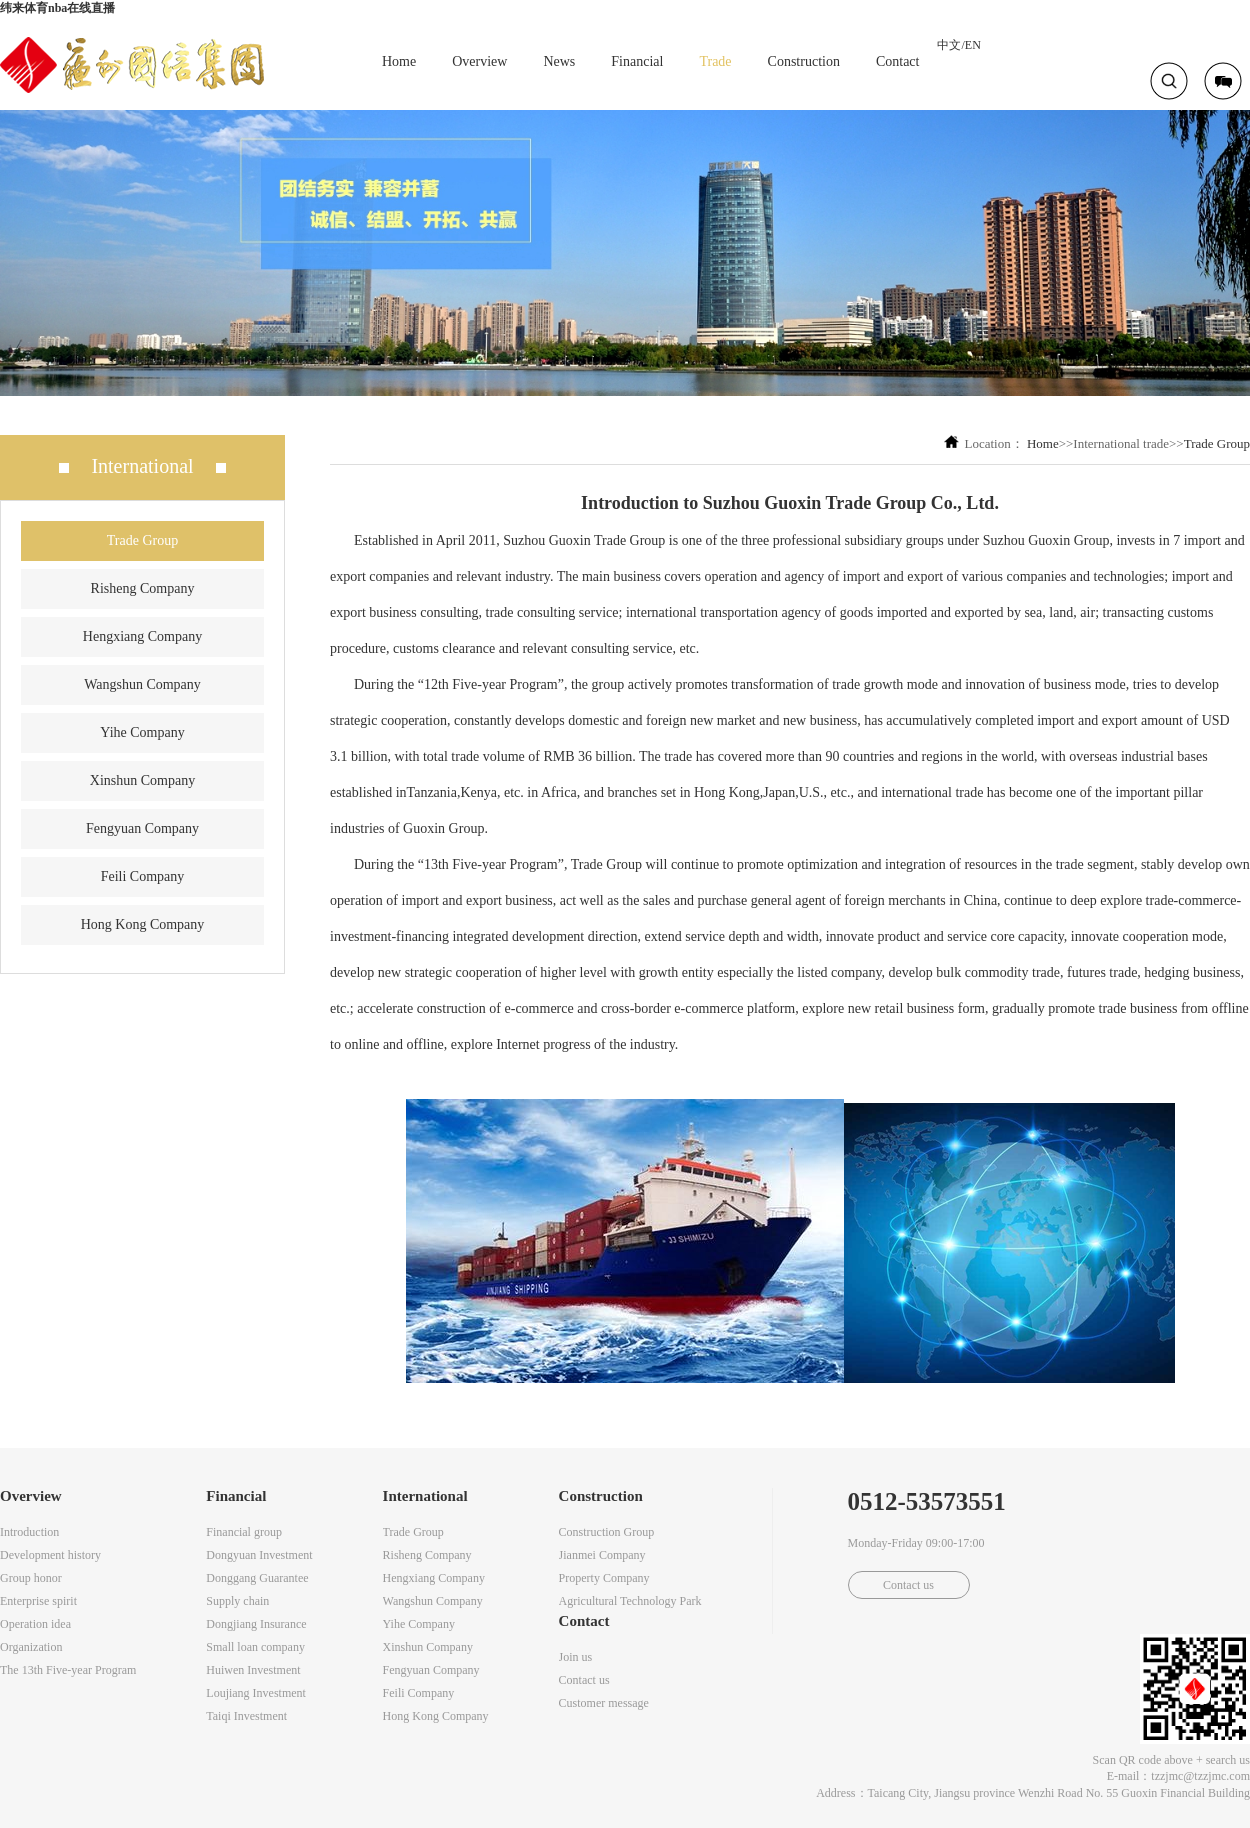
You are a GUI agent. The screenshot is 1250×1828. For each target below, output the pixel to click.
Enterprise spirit (38, 1601)
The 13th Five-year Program (68, 1670)
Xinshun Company (142, 780)
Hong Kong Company (143, 924)
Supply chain (237, 1601)
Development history (50, 1555)
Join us (576, 1657)
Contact (898, 61)
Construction (804, 61)
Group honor (31, 1578)
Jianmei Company (602, 1555)
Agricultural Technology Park (630, 1601)
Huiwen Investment (253, 1670)
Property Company (604, 1578)
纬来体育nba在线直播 (57, 8)
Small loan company (255, 1647)
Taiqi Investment (246, 1716)
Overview (479, 61)
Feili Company (143, 876)
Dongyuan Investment (259, 1555)
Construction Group (607, 1532)
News (559, 61)
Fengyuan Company (142, 828)
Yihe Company (142, 732)
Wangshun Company (142, 684)
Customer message (604, 1703)
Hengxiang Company (142, 636)
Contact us (584, 1680)
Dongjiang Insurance (256, 1624)
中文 (949, 45)
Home (399, 61)
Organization (31, 1647)
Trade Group (142, 540)
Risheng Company (143, 588)
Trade (715, 61)
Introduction (29, 1532)
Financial (637, 61)
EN (973, 45)
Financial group (244, 1532)
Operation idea (35, 1624)
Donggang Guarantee (257, 1578)
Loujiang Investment (256, 1693)
